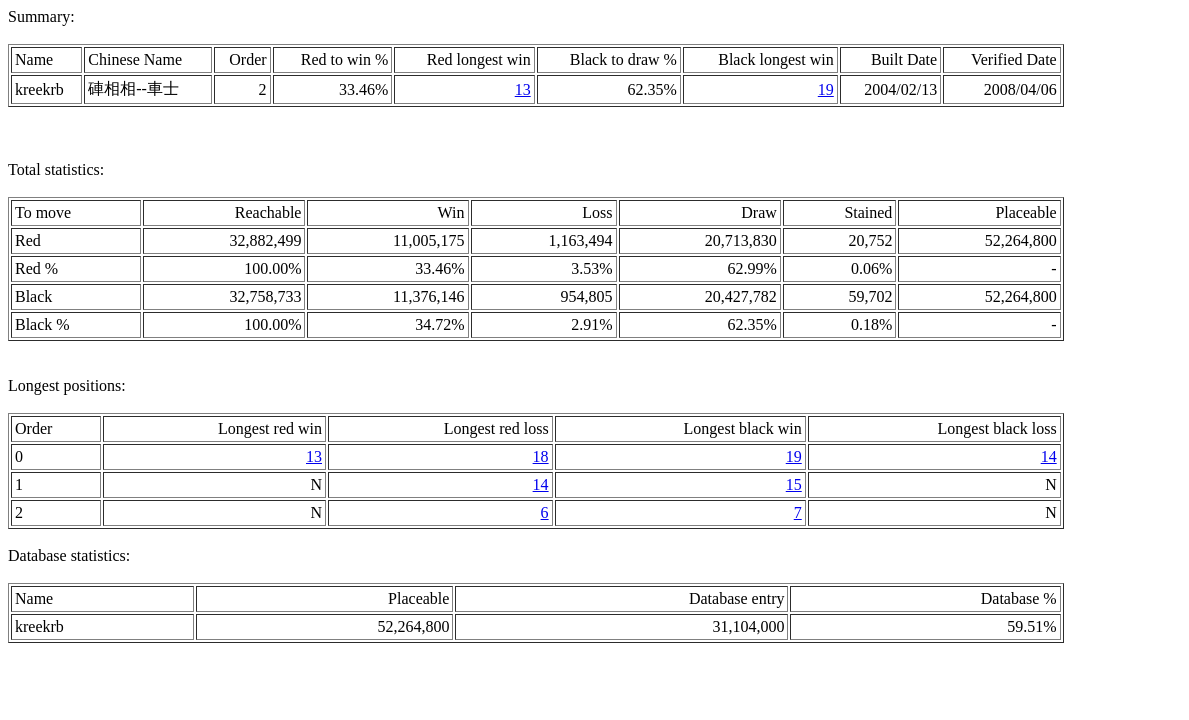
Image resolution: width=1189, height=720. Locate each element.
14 (1049, 456)
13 (523, 89)
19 (826, 89)
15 (794, 484)
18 (541, 456)
